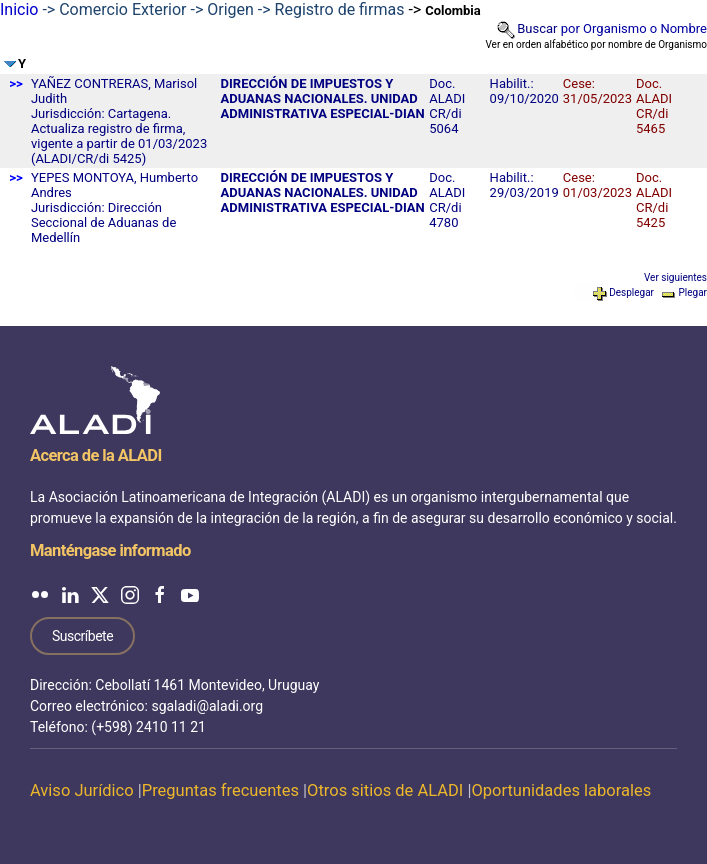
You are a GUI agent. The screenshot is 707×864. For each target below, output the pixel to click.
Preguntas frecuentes (220, 790)
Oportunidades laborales (561, 790)
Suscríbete (82, 636)
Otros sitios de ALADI (385, 790)
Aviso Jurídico (82, 790)
